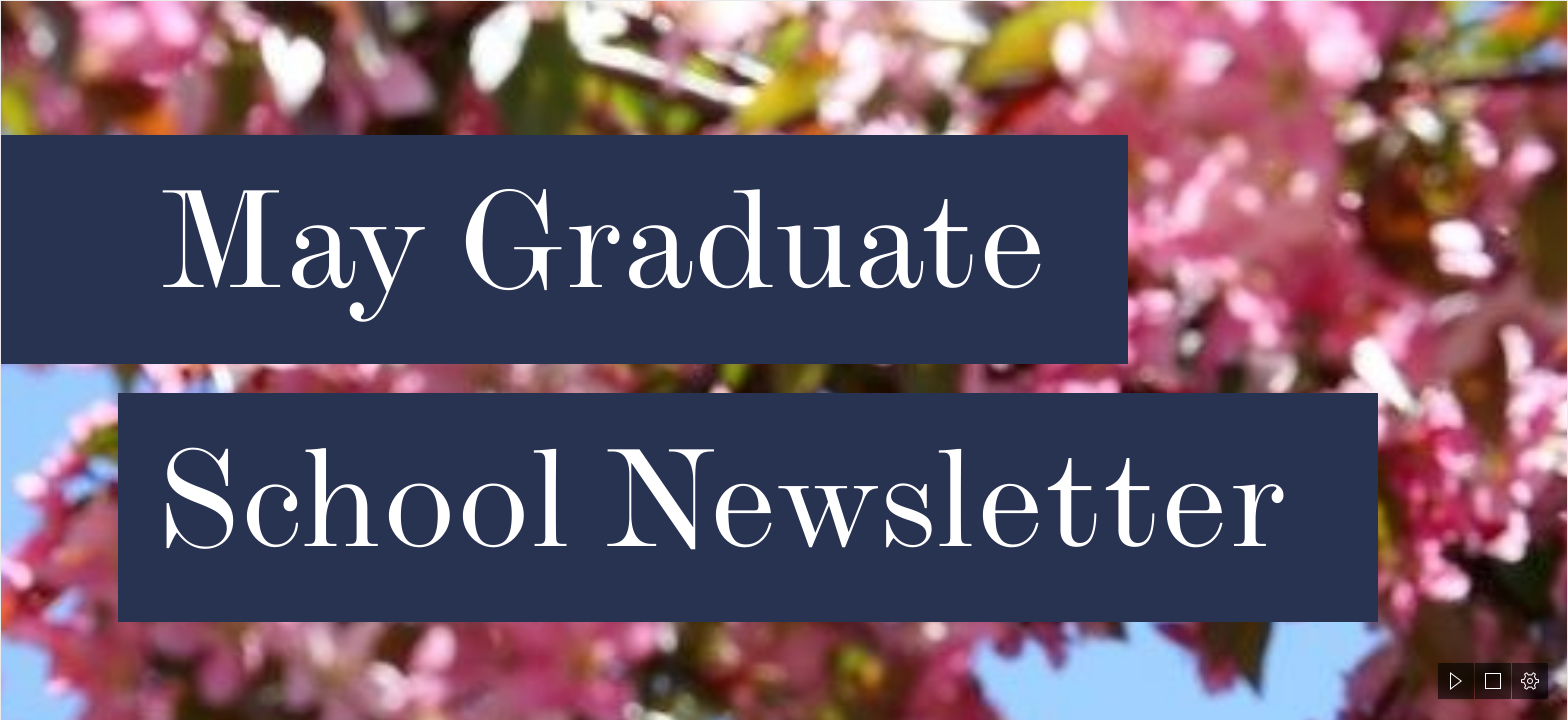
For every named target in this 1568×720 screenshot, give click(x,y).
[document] (784, 360)
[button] (1456, 681)
